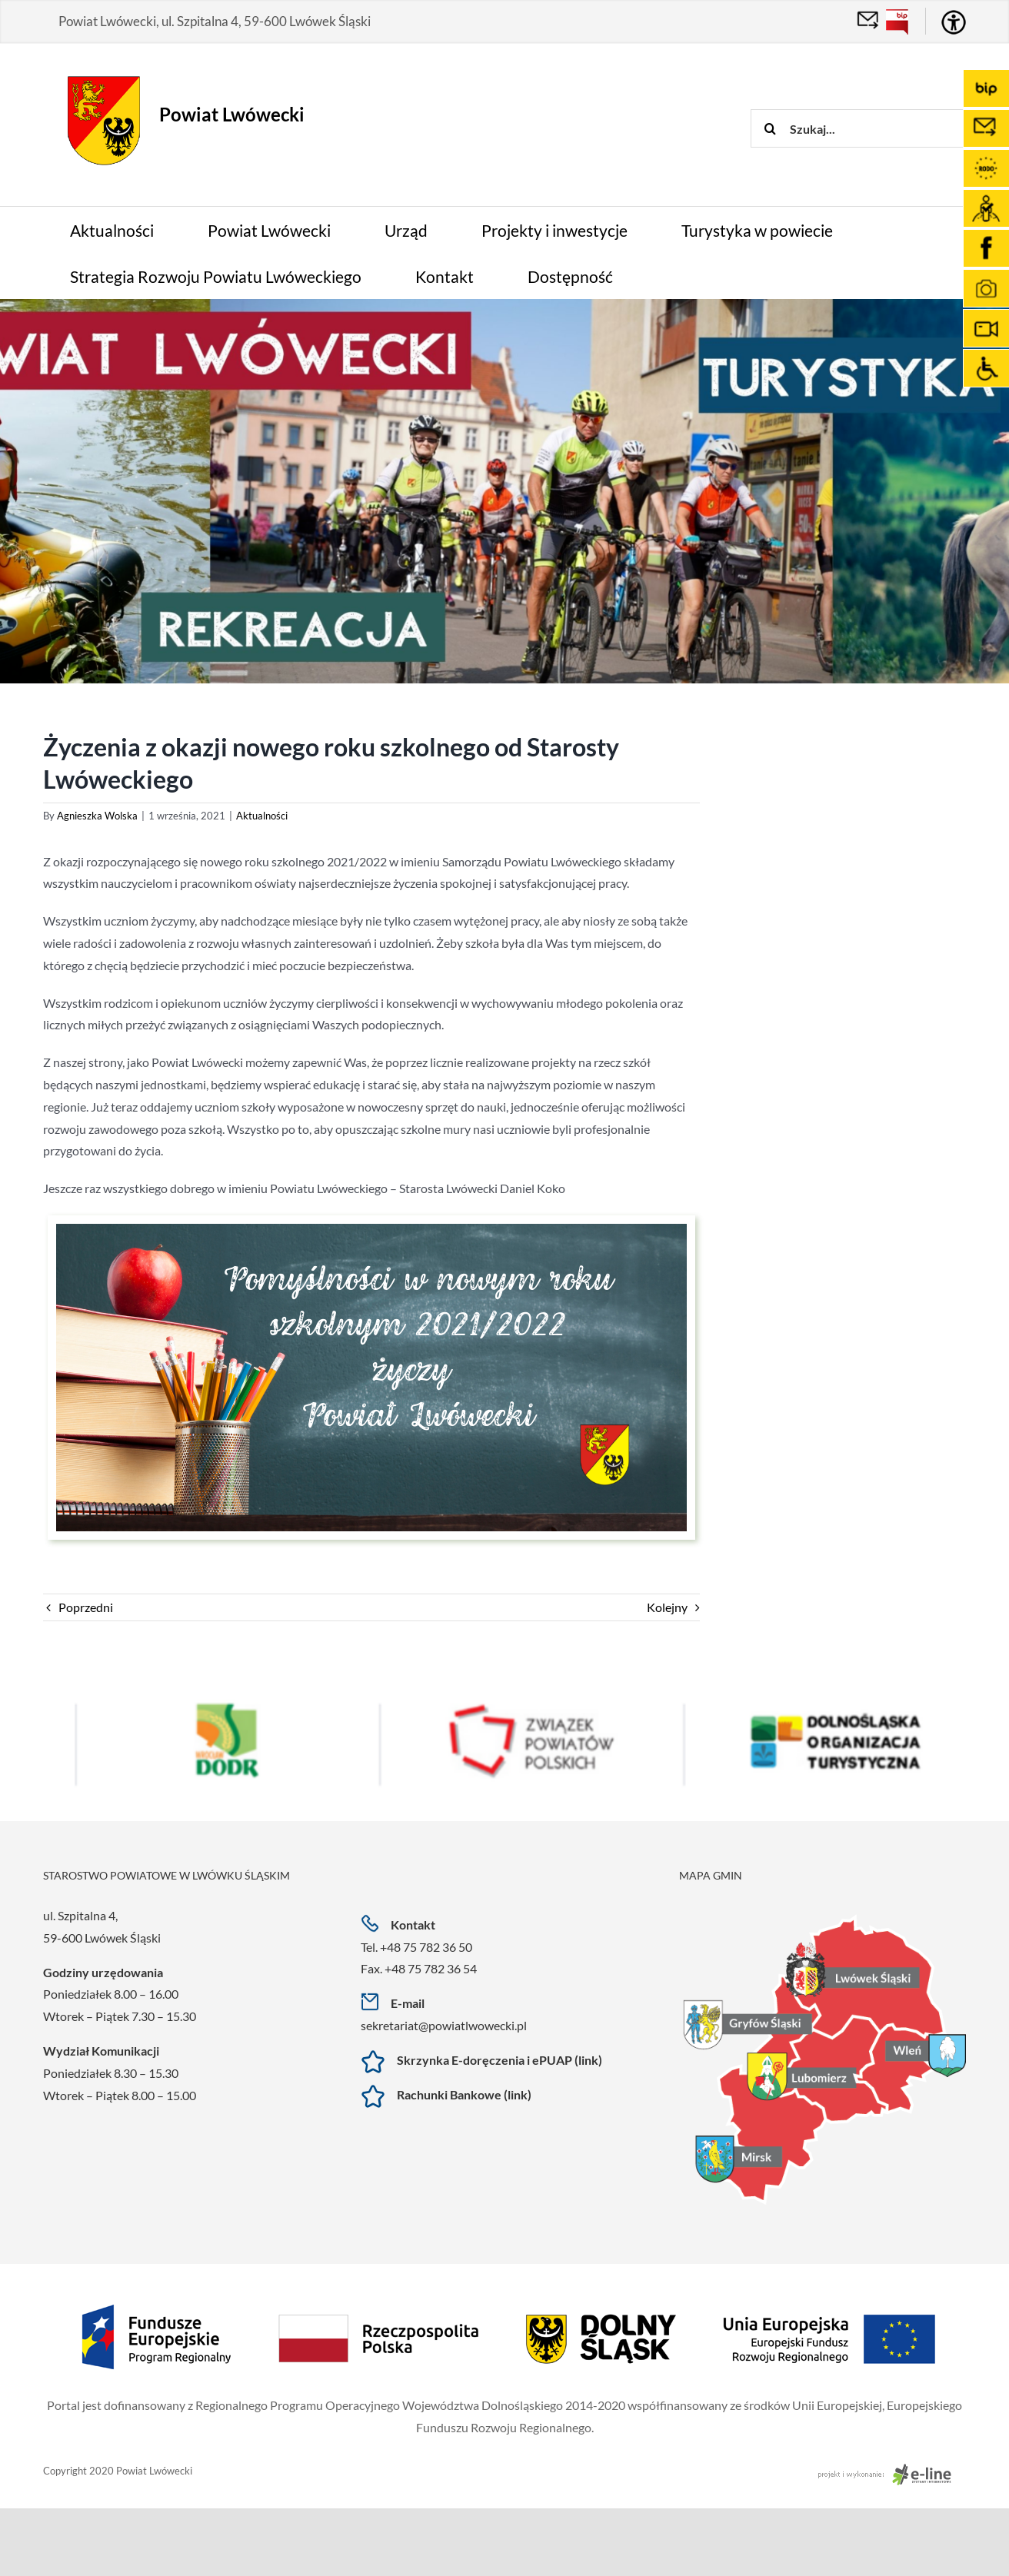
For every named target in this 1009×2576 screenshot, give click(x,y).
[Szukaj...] (858, 128)
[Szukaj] (770, 128)
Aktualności (262, 815)
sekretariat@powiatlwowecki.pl (444, 2025)
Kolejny (667, 1607)
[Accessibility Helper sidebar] (953, 22)
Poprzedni (85, 1607)
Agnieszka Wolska (97, 815)
